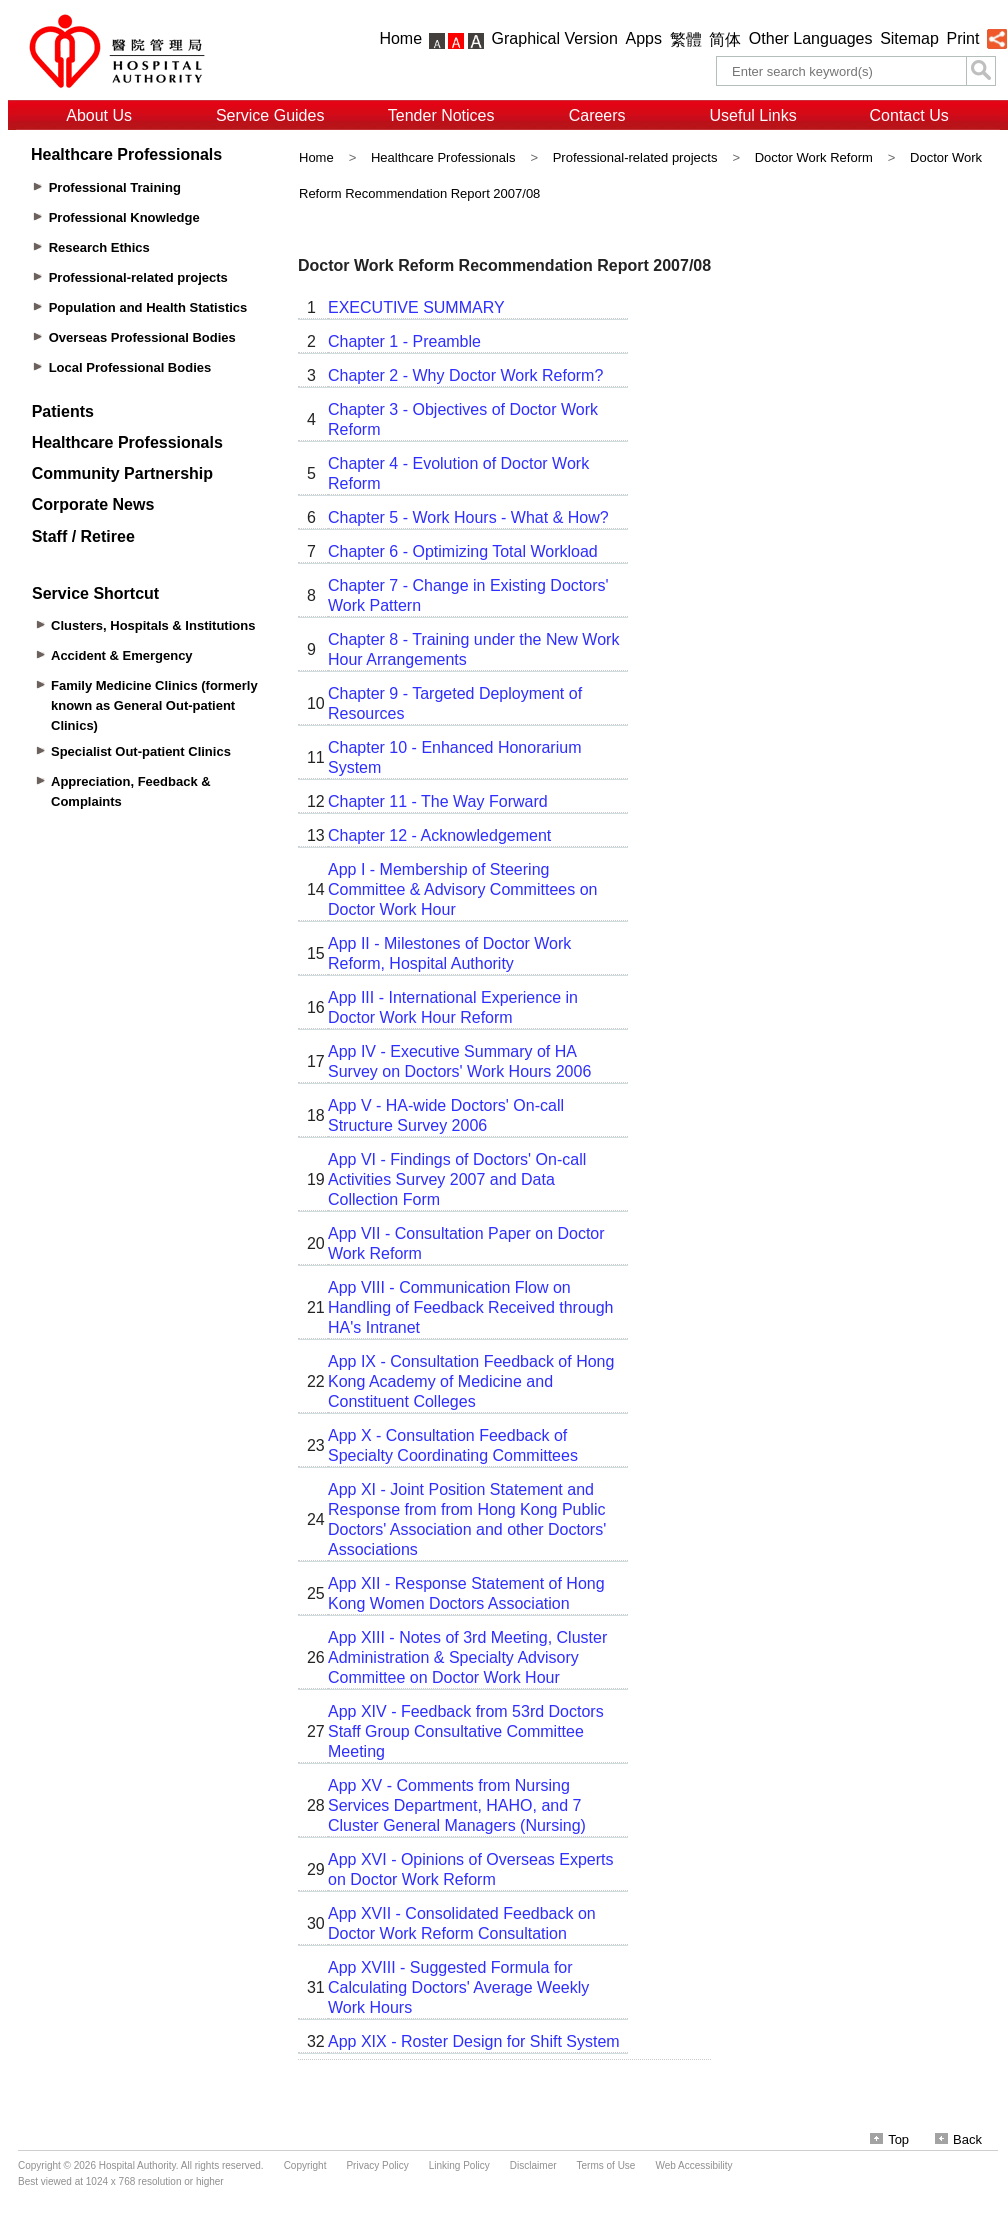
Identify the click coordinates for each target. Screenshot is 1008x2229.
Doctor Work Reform (814, 157)
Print (962, 38)
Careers (597, 115)
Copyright (305, 2165)
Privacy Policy (377, 2165)
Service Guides (270, 115)
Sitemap (909, 38)
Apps (644, 38)
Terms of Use (606, 2165)
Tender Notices (441, 115)
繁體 (686, 39)
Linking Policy (459, 2165)
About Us (99, 115)
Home (400, 38)
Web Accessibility (693, 2165)
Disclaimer (533, 2165)
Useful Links (753, 115)
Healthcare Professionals (443, 157)
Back (958, 2139)
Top (889, 2139)
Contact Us (909, 115)
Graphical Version (555, 38)
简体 (725, 39)
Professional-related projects (635, 157)
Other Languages (811, 38)
